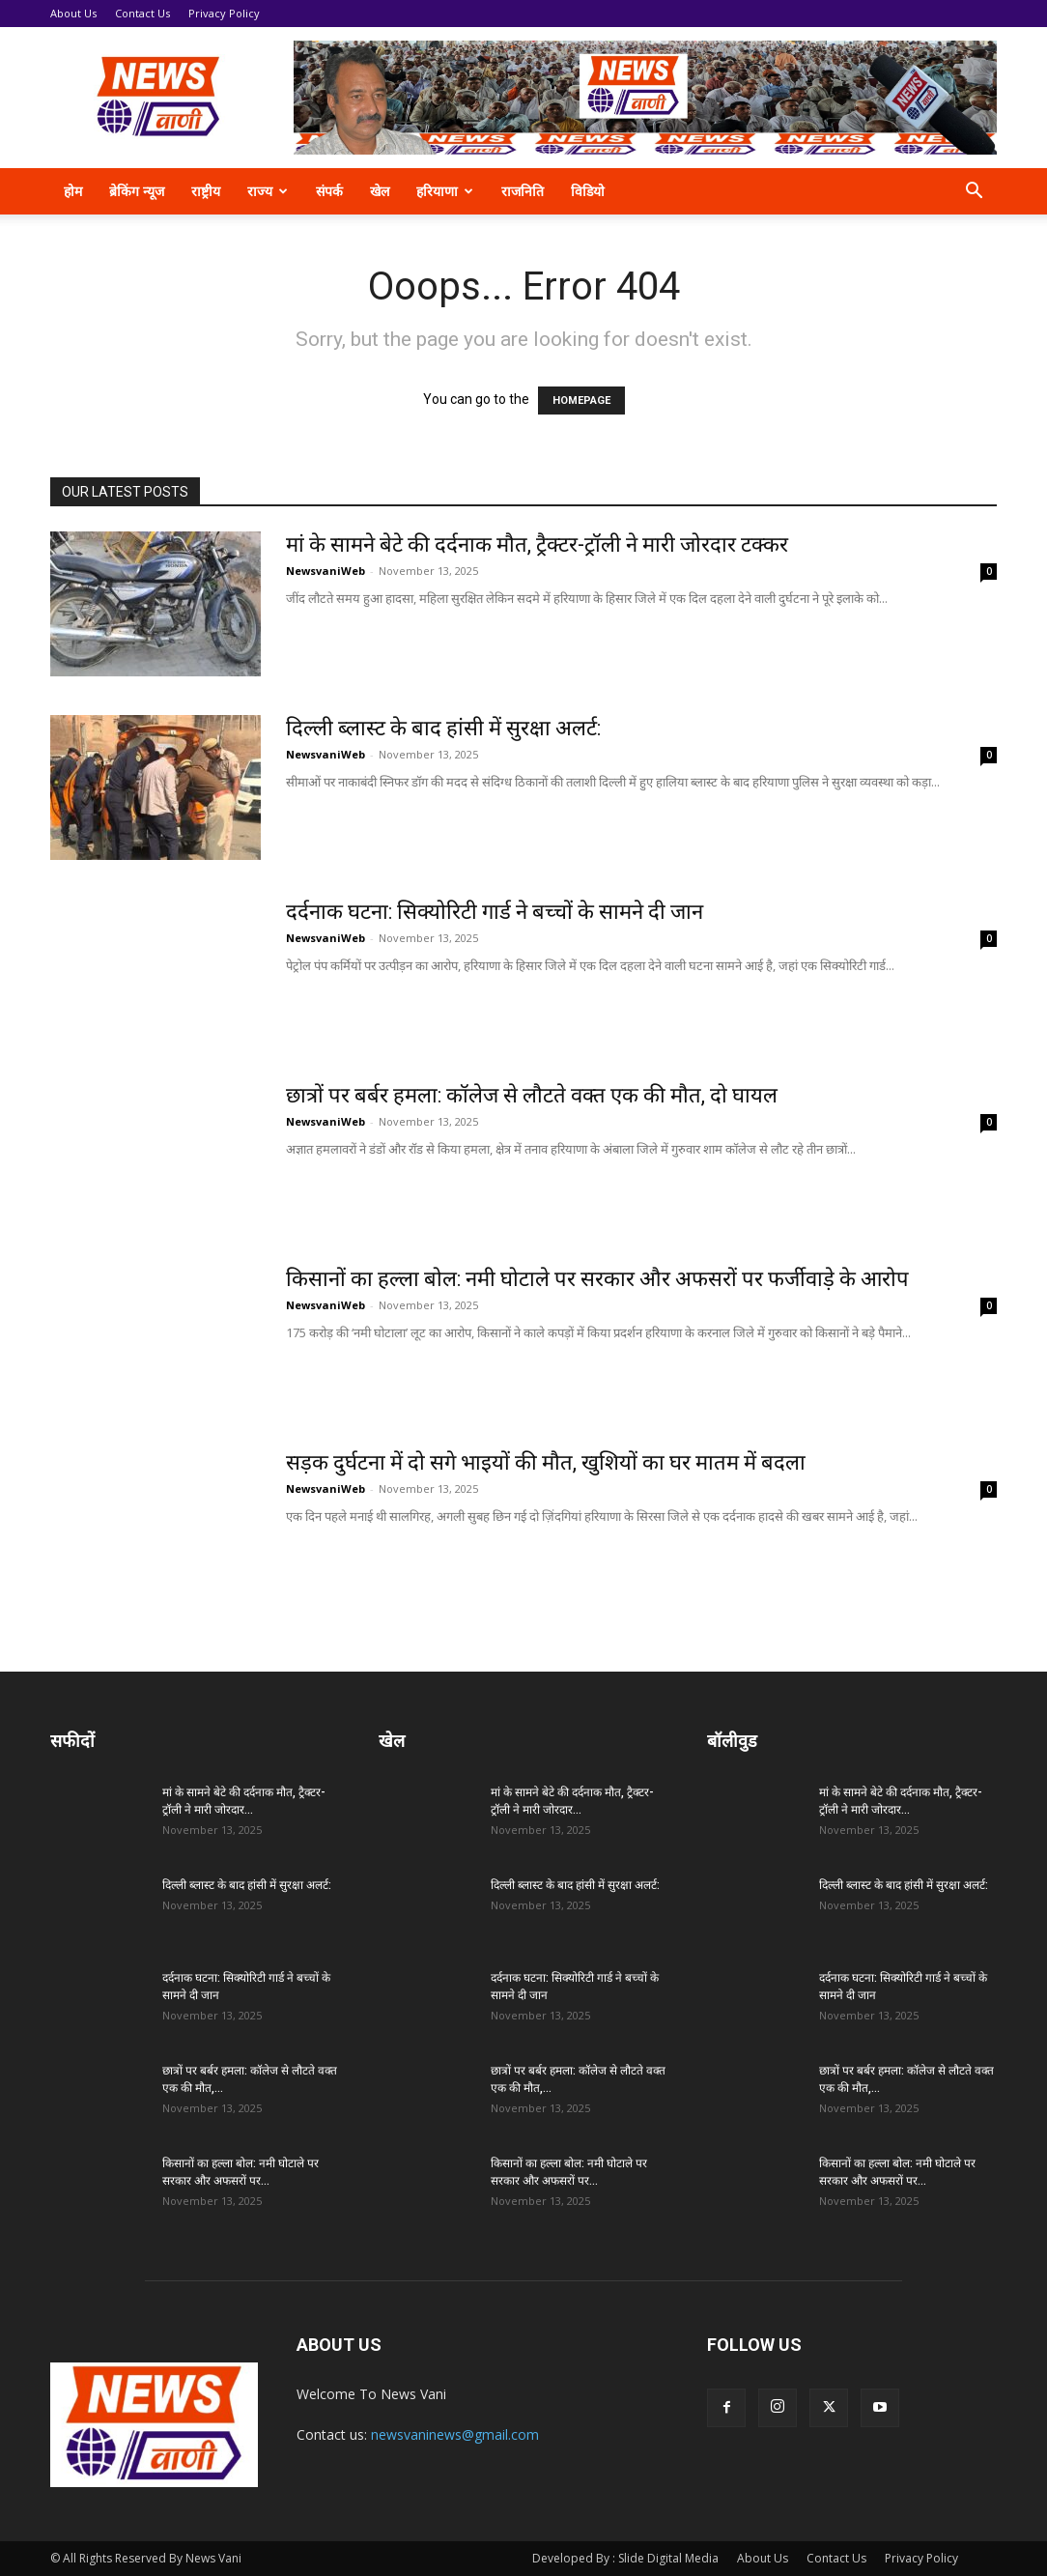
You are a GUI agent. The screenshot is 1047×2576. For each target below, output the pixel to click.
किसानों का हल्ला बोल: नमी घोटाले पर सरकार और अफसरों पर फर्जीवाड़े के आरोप (597, 1279)
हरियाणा (444, 191)
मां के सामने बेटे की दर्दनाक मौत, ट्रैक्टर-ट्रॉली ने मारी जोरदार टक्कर (537, 544)
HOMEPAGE (581, 400)
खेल (379, 191)
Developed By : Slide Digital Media (625, 2558)
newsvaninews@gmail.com (455, 2434)
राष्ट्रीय (205, 191)
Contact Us (142, 13)
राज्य (267, 191)
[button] (973, 193)
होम (73, 191)
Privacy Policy (224, 13)
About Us (73, 13)
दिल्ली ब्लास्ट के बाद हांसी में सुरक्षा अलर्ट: (443, 728)
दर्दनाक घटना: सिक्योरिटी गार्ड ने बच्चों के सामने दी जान (494, 912)
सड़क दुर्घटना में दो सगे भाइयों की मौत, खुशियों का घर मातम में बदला (546, 1462)
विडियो (588, 191)
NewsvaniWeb (325, 570)
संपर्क (329, 191)
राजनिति (522, 191)
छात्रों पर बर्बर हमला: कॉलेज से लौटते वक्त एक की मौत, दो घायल (532, 1095)
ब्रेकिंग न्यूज (136, 191)
